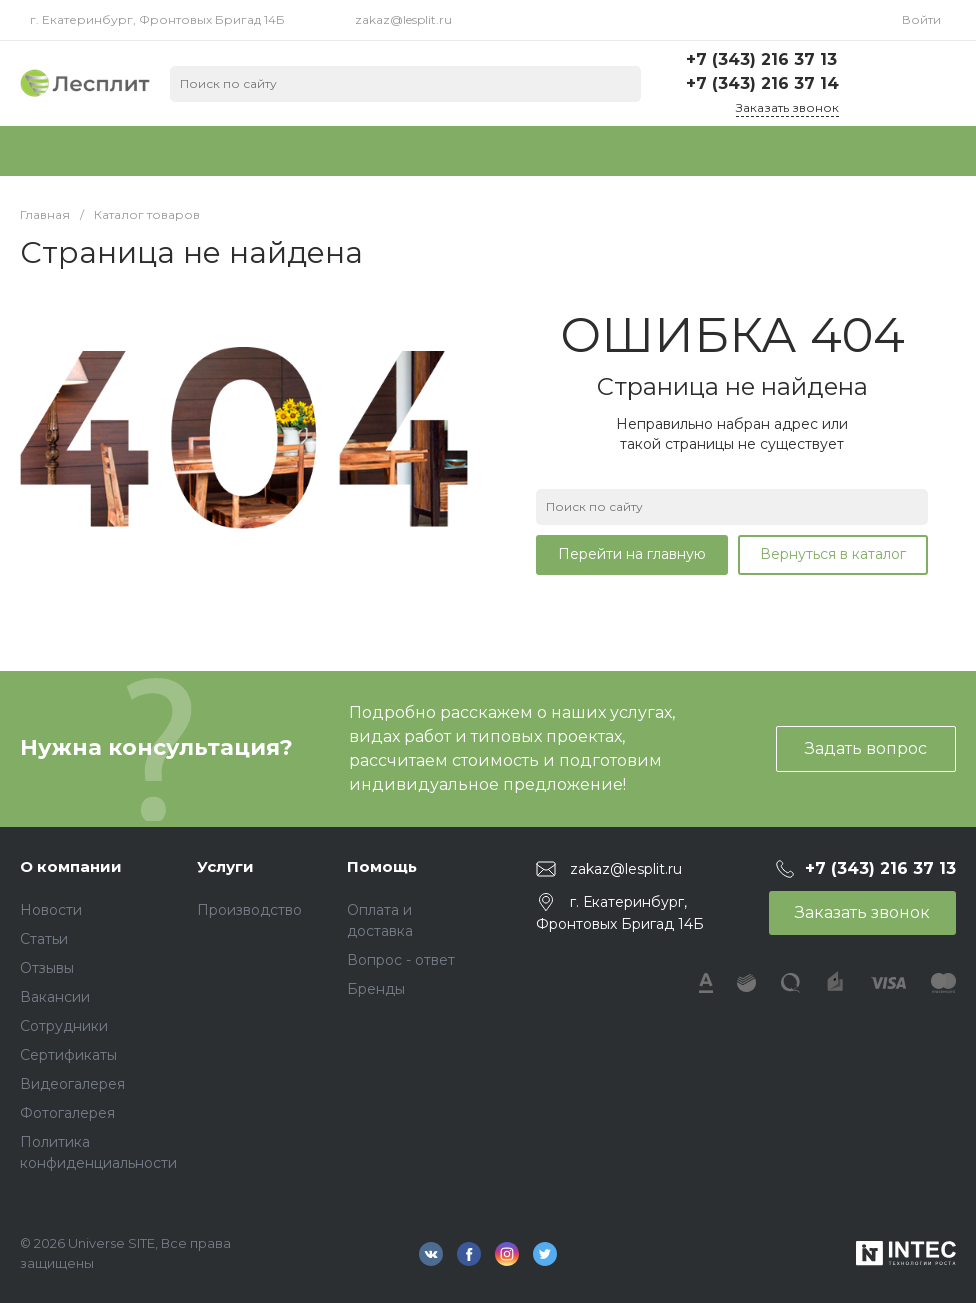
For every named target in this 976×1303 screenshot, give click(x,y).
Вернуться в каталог (833, 554)
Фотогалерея (67, 1113)
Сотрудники (64, 1026)
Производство (249, 910)
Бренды (376, 989)
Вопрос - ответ (401, 960)
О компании (71, 866)
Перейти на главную (632, 554)
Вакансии (55, 997)
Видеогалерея (72, 1084)
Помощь (382, 866)
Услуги (225, 866)
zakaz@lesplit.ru (403, 19)
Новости (51, 910)
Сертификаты (68, 1055)
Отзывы (47, 968)
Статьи (44, 939)
